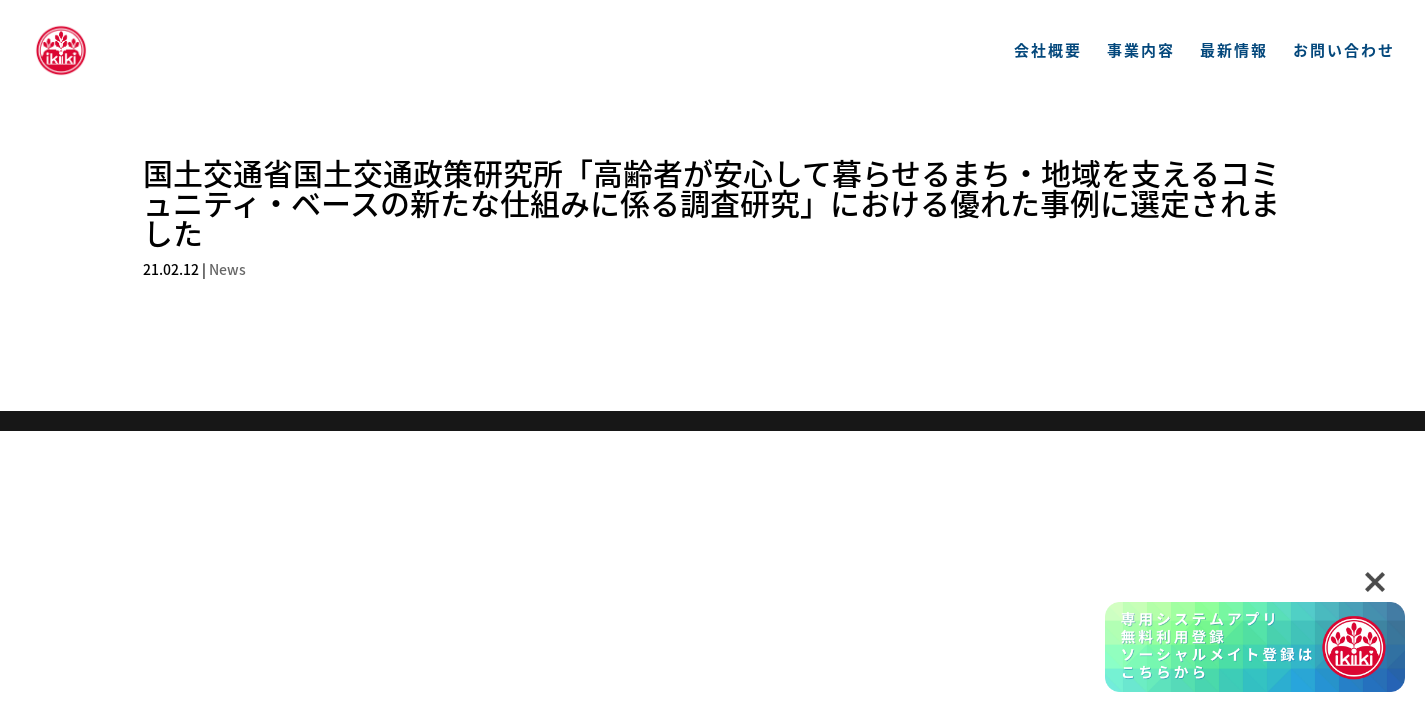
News (227, 269)
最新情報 (1234, 52)
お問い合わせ (1344, 52)
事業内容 (1141, 52)
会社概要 (1048, 52)
